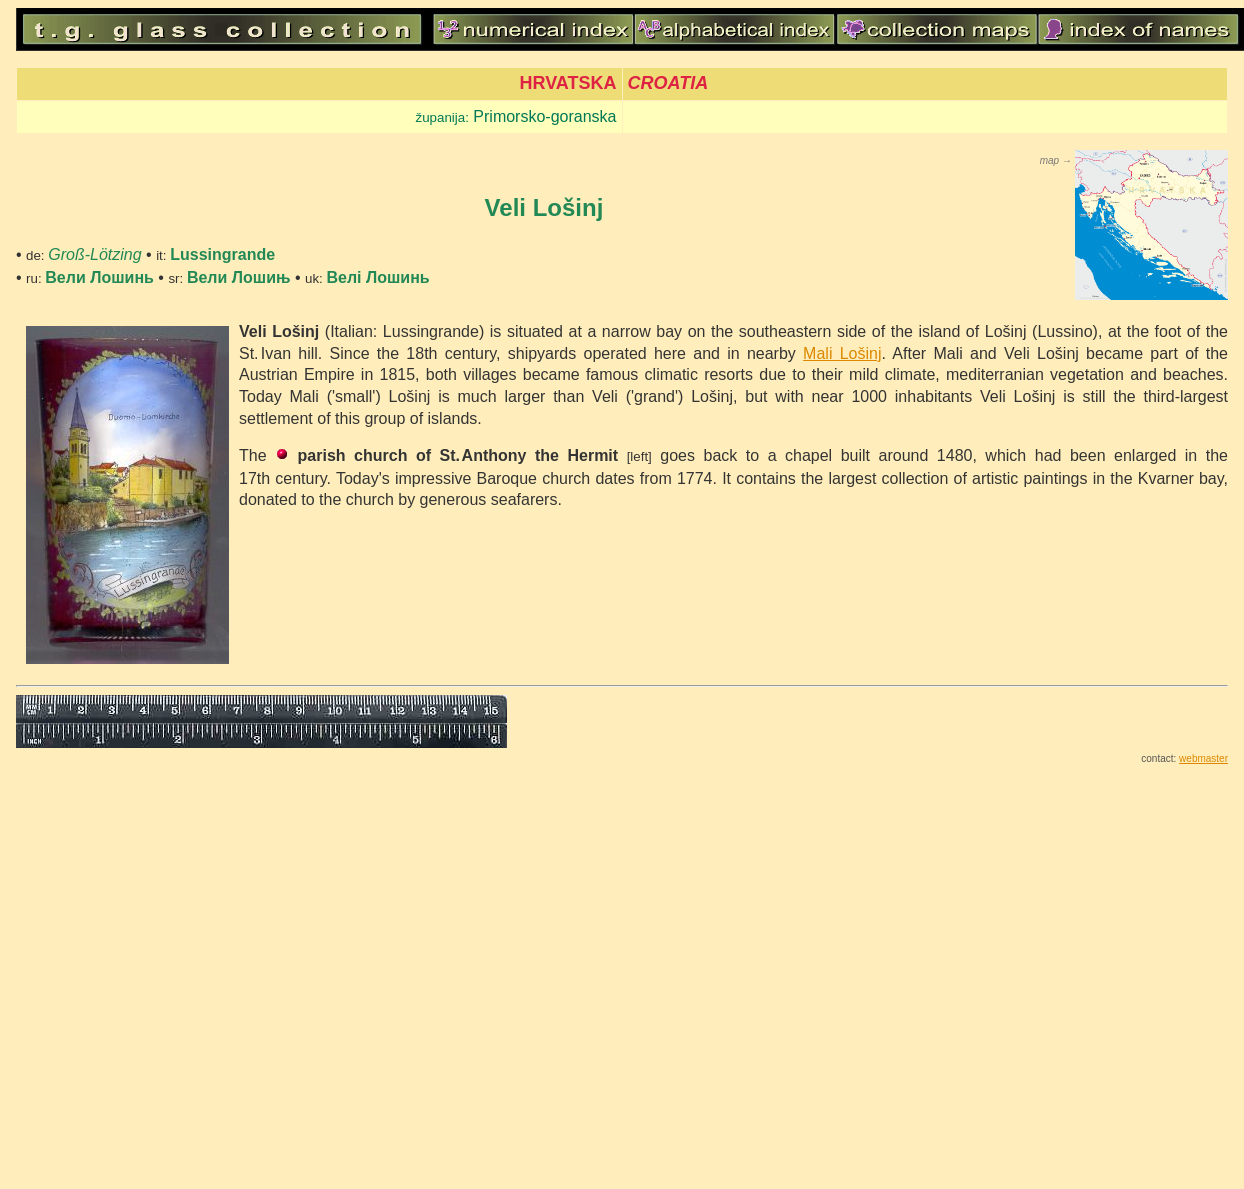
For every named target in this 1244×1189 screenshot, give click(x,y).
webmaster (1203, 758)
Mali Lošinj (842, 353)
